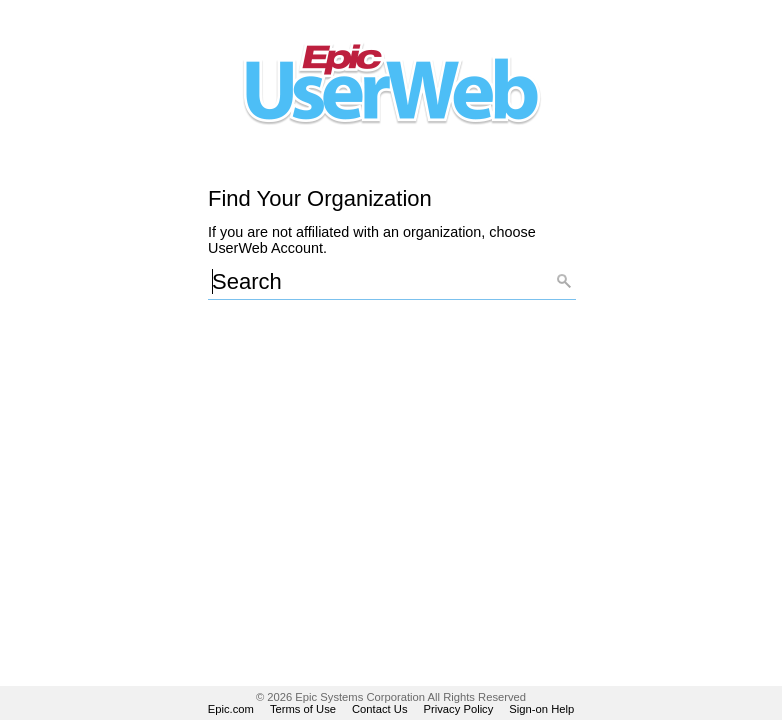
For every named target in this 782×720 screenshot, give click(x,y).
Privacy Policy (459, 709)
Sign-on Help (541, 709)
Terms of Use (303, 709)
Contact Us (380, 709)
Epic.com (231, 709)
